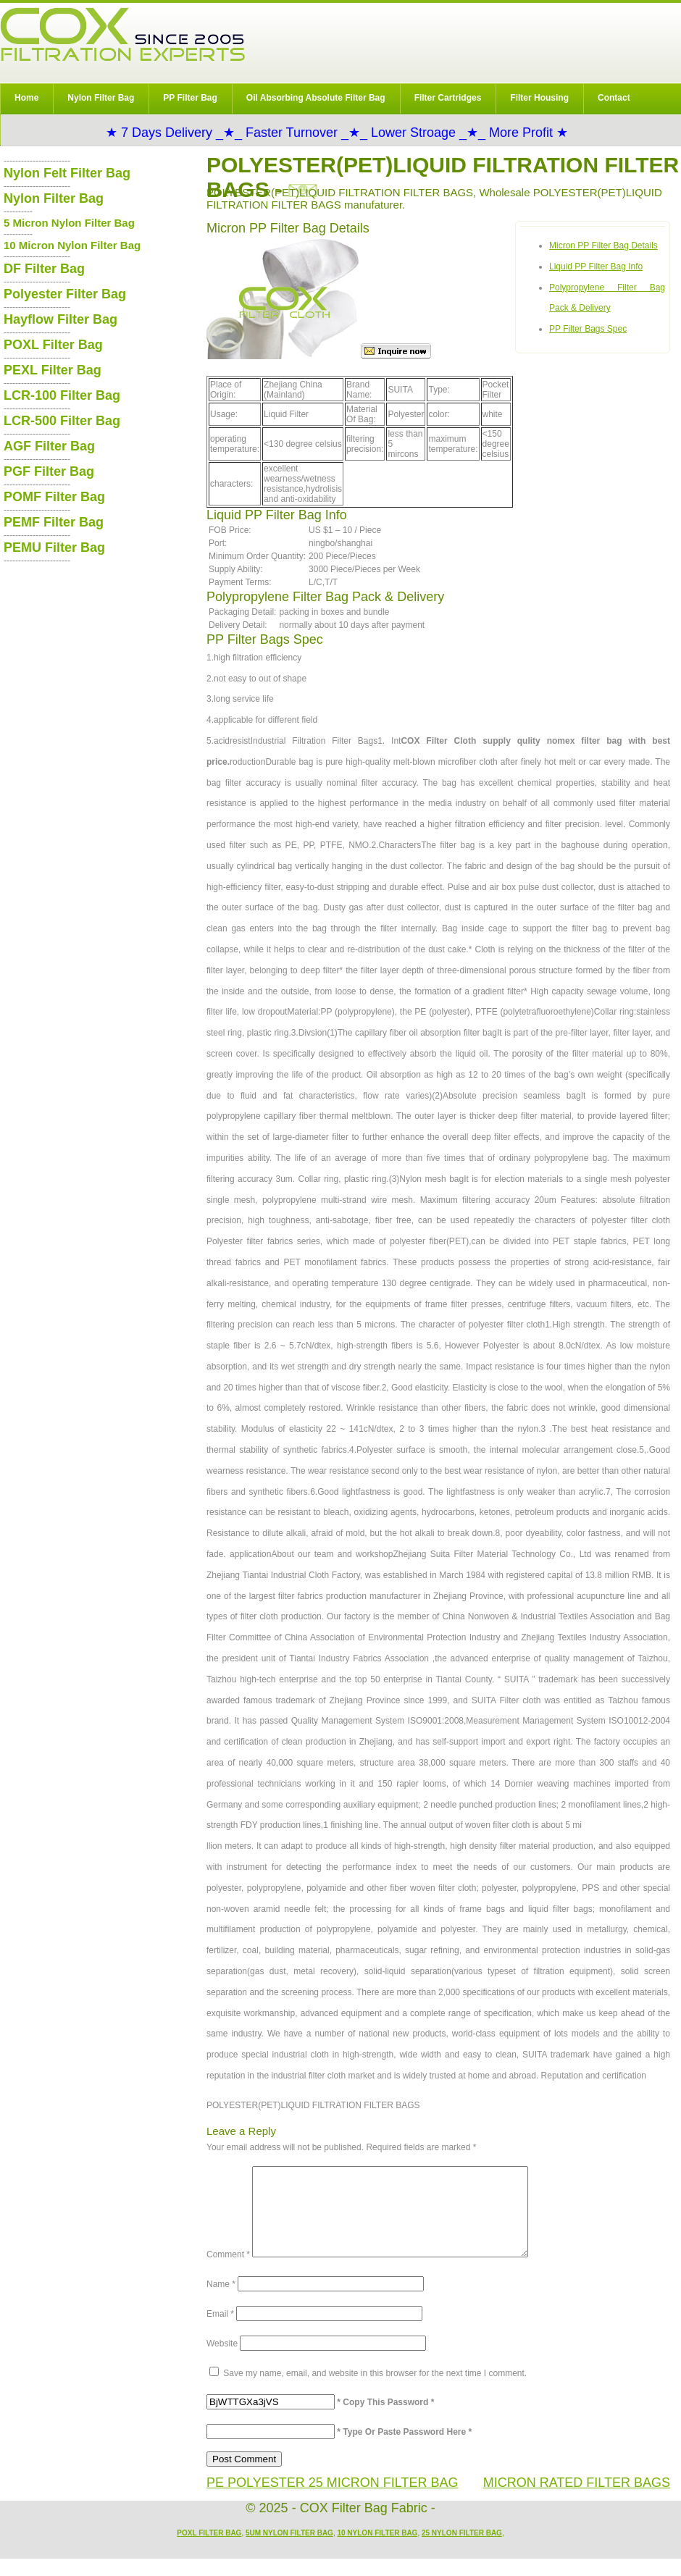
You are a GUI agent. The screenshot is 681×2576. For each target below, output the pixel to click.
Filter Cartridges (448, 98)
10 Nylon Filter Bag (377, 2550)
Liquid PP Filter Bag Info (596, 266)
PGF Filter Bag (49, 471)
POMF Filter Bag (54, 497)
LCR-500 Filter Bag (62, 421)
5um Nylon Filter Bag (289, 2550)
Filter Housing (539, 98)
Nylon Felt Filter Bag (67, 173)
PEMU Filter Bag (54, 547)
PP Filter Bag (190, 98)
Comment (228, 2272)
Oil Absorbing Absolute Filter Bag (315, 98)
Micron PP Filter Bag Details (603, 245)
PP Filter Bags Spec (588, 329)
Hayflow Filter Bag (60, 319)
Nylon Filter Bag (100, 98)
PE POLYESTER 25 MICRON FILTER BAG (332, 2500)
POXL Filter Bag (53, 344)
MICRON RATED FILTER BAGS (576, 2500)
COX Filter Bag (122, 34)
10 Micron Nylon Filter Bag (72, 245)
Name (220, 2301)
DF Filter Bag (44, 268)
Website (222, 2361)
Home (26, 98)
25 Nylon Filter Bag (462, 2550)
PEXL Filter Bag (52, 370)
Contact (614, 98)
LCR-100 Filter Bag (62, 395)
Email (220, 2331)
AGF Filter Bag (49, 446)
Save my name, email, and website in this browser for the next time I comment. (375, 2391)
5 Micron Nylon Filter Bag (69, 223)
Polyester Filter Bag (65, 294)
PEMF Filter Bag (54, 522)
